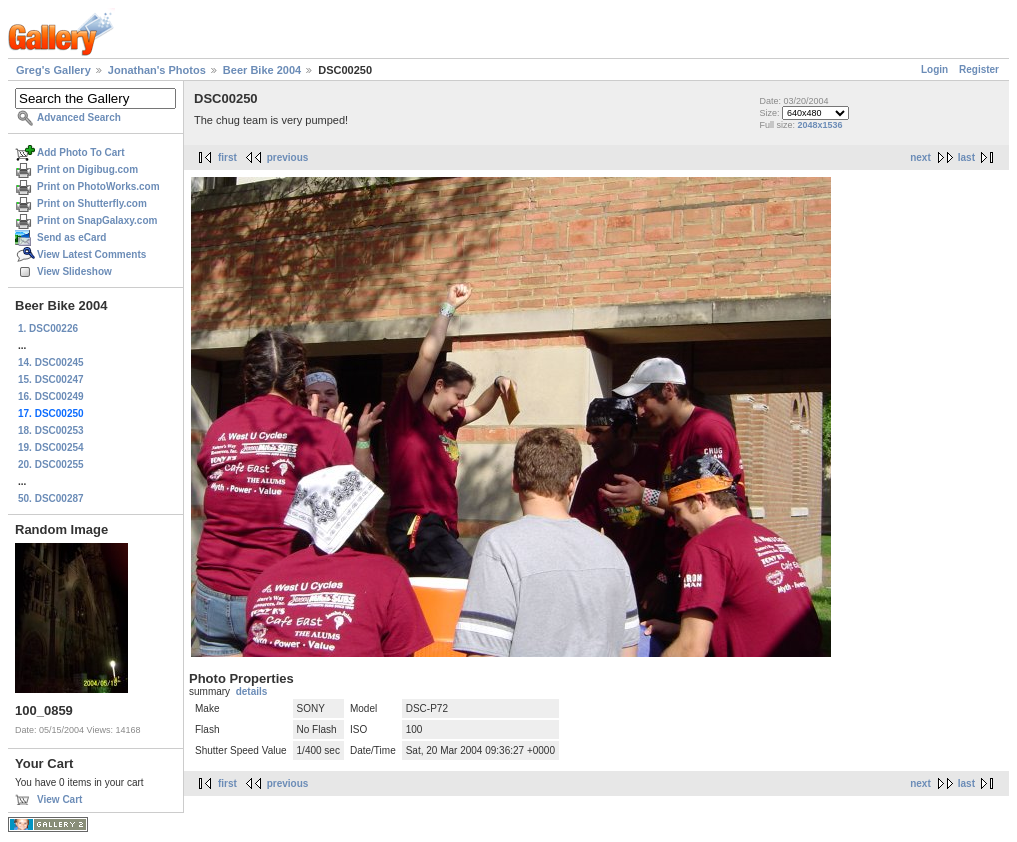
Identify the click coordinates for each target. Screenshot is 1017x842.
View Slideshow (74, 271)
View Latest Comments (91, 254)
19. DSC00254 (51, 447)
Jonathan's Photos (157, 70)
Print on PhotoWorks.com (98, 186)
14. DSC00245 (51, 362)
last (966, 157)
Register (979, 69)
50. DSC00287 (51, 498)
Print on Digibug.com (87, 169)
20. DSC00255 (51, 464)
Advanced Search (79, 117)
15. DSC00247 (51, 379)
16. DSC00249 (51, 396)
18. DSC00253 (51, 430)
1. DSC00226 (48, 328)
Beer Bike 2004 (262, 70)
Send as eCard (71, 237)
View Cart (59, 799)
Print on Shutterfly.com (92, 203)
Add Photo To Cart (81, 152)
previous (288, 157)
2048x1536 (820, 125)
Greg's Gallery (53, 70)
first (227, 157)
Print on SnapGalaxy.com (97, 220)
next (920, 157)
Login (934, 69)
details (252, 691)
